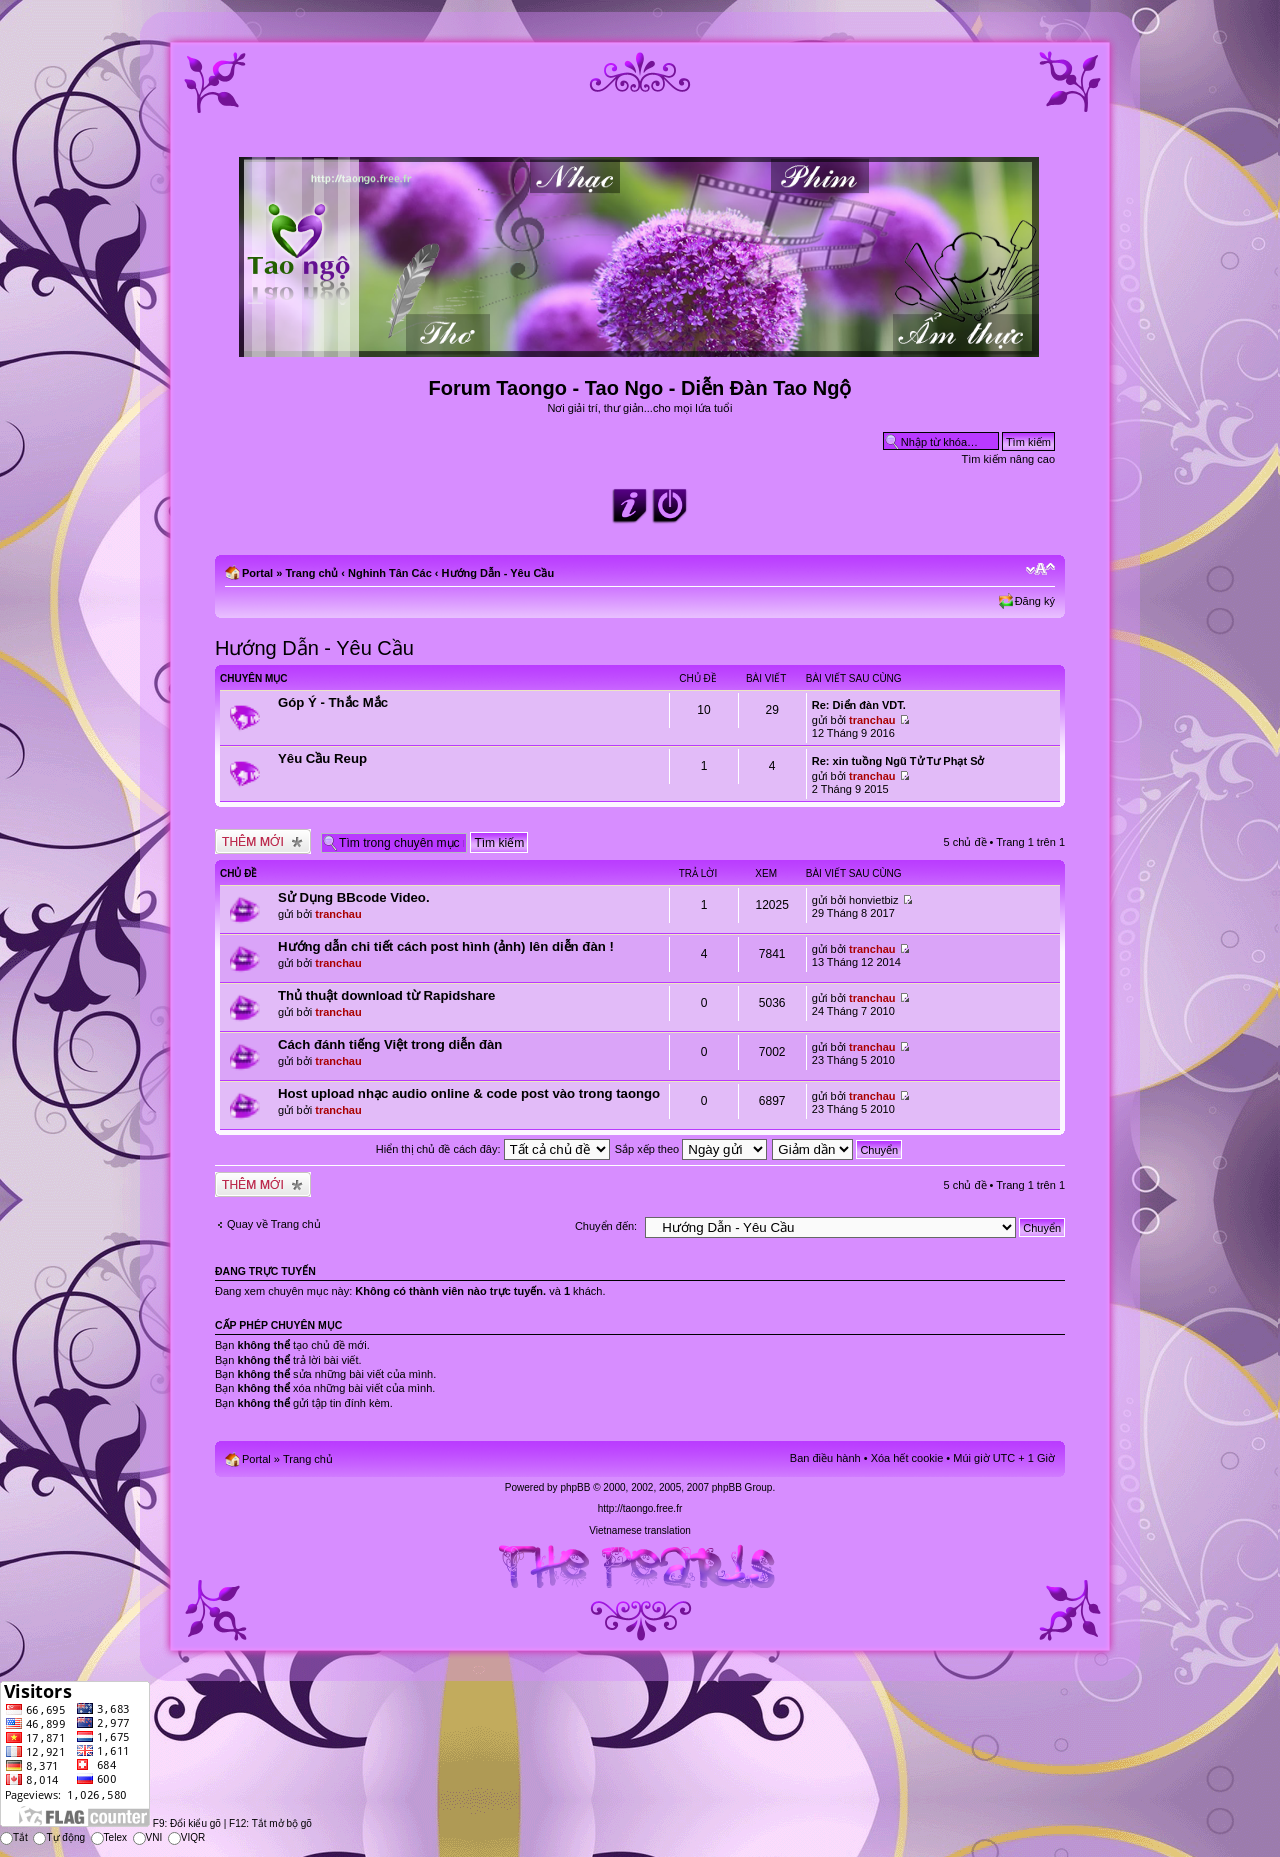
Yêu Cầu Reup (322, 758)
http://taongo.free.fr (640, 1508)
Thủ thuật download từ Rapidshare (386, 995)
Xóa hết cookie (907, 1458)
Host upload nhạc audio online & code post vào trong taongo (469, 1093)
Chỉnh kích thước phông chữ (1040, 569)
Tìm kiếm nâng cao (1008, 459)
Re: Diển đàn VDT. (859, 705)
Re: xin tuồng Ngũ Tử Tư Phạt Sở (898, 761)
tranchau (872, 720)
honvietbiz (874, 900)
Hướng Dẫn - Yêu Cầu (498, 573)
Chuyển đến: (606, 1226)
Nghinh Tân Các (390, 573)
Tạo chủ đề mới (263, 841)
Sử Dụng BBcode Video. (354, 897)
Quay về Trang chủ (274, 1224)
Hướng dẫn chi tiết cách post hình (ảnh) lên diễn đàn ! (446, 946)
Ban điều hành (825, 1458)
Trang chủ (311, 573)
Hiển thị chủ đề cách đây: (493, 1149)
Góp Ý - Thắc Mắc (333, 702)
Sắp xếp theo (691, 1149)
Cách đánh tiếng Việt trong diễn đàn (390, 1044)
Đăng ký (1035, 601)
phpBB (575, 1487)
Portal (257, 573)
